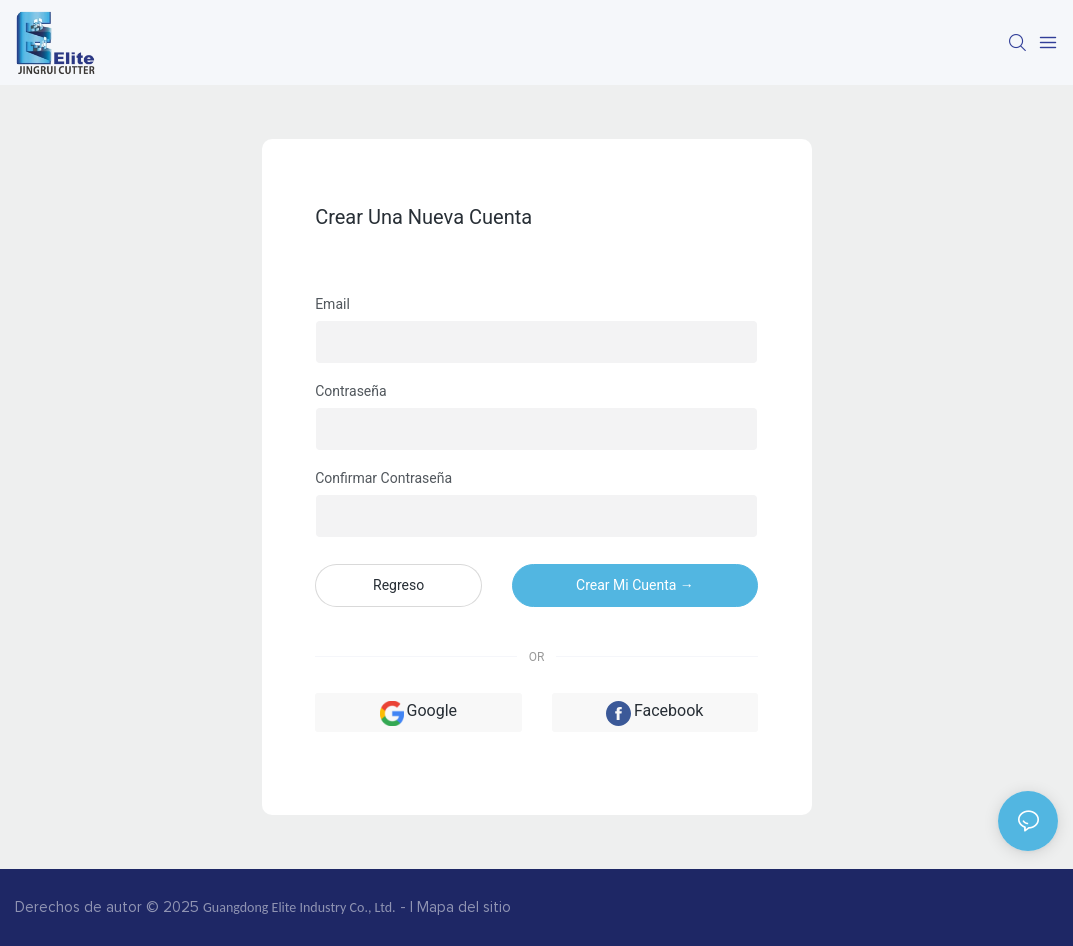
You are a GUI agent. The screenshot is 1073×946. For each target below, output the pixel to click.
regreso (398, 585)
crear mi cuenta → (635, 585)
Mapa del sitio (464, 907)
